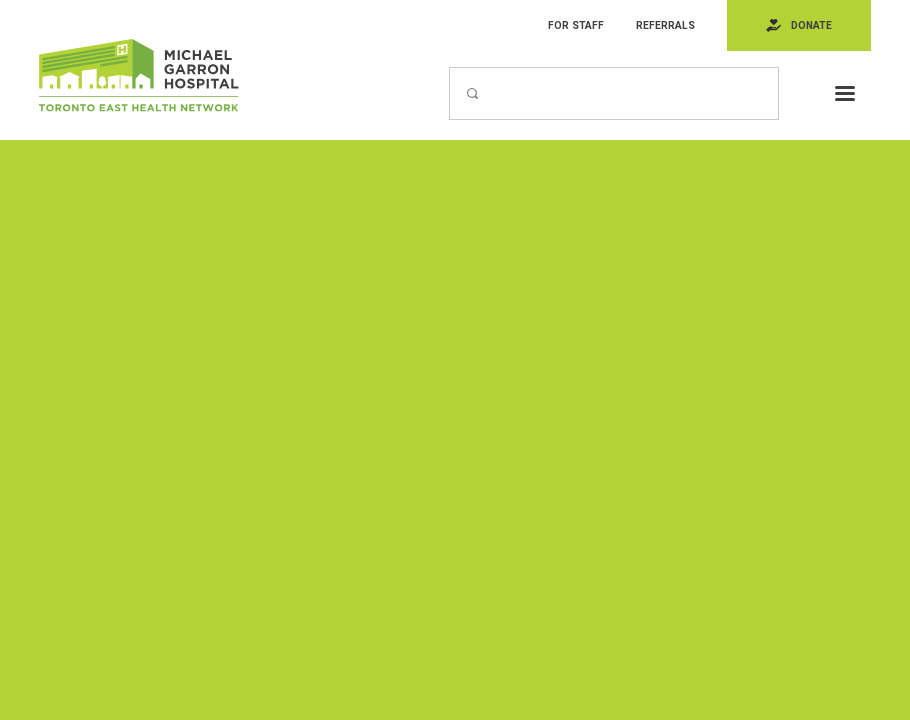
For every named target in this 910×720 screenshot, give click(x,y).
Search (448, 66)
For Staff (576, 25)
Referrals (665, 25)
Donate (811, 25)
